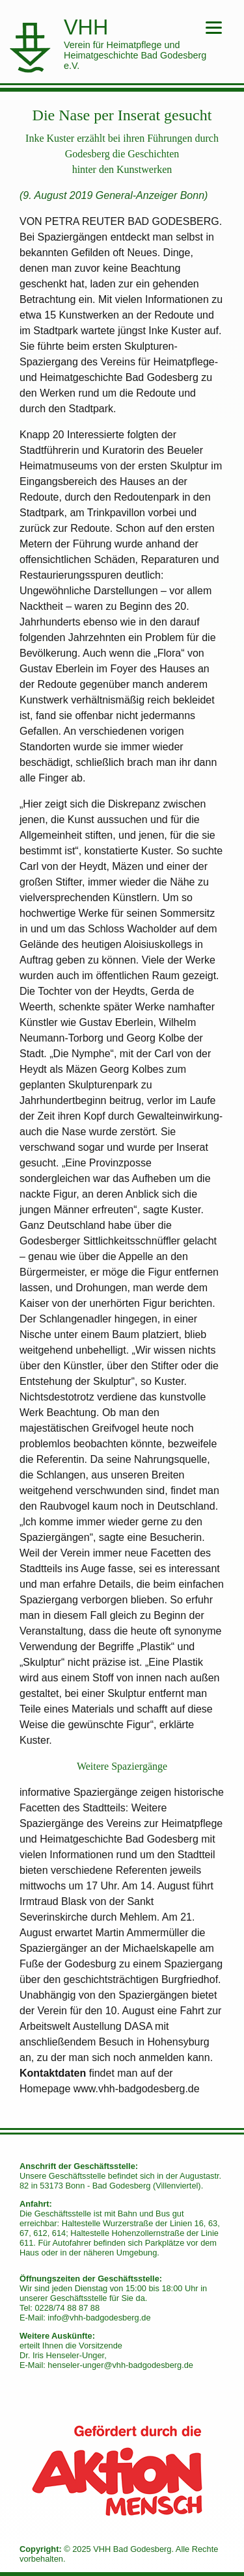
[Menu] (214, 28)
